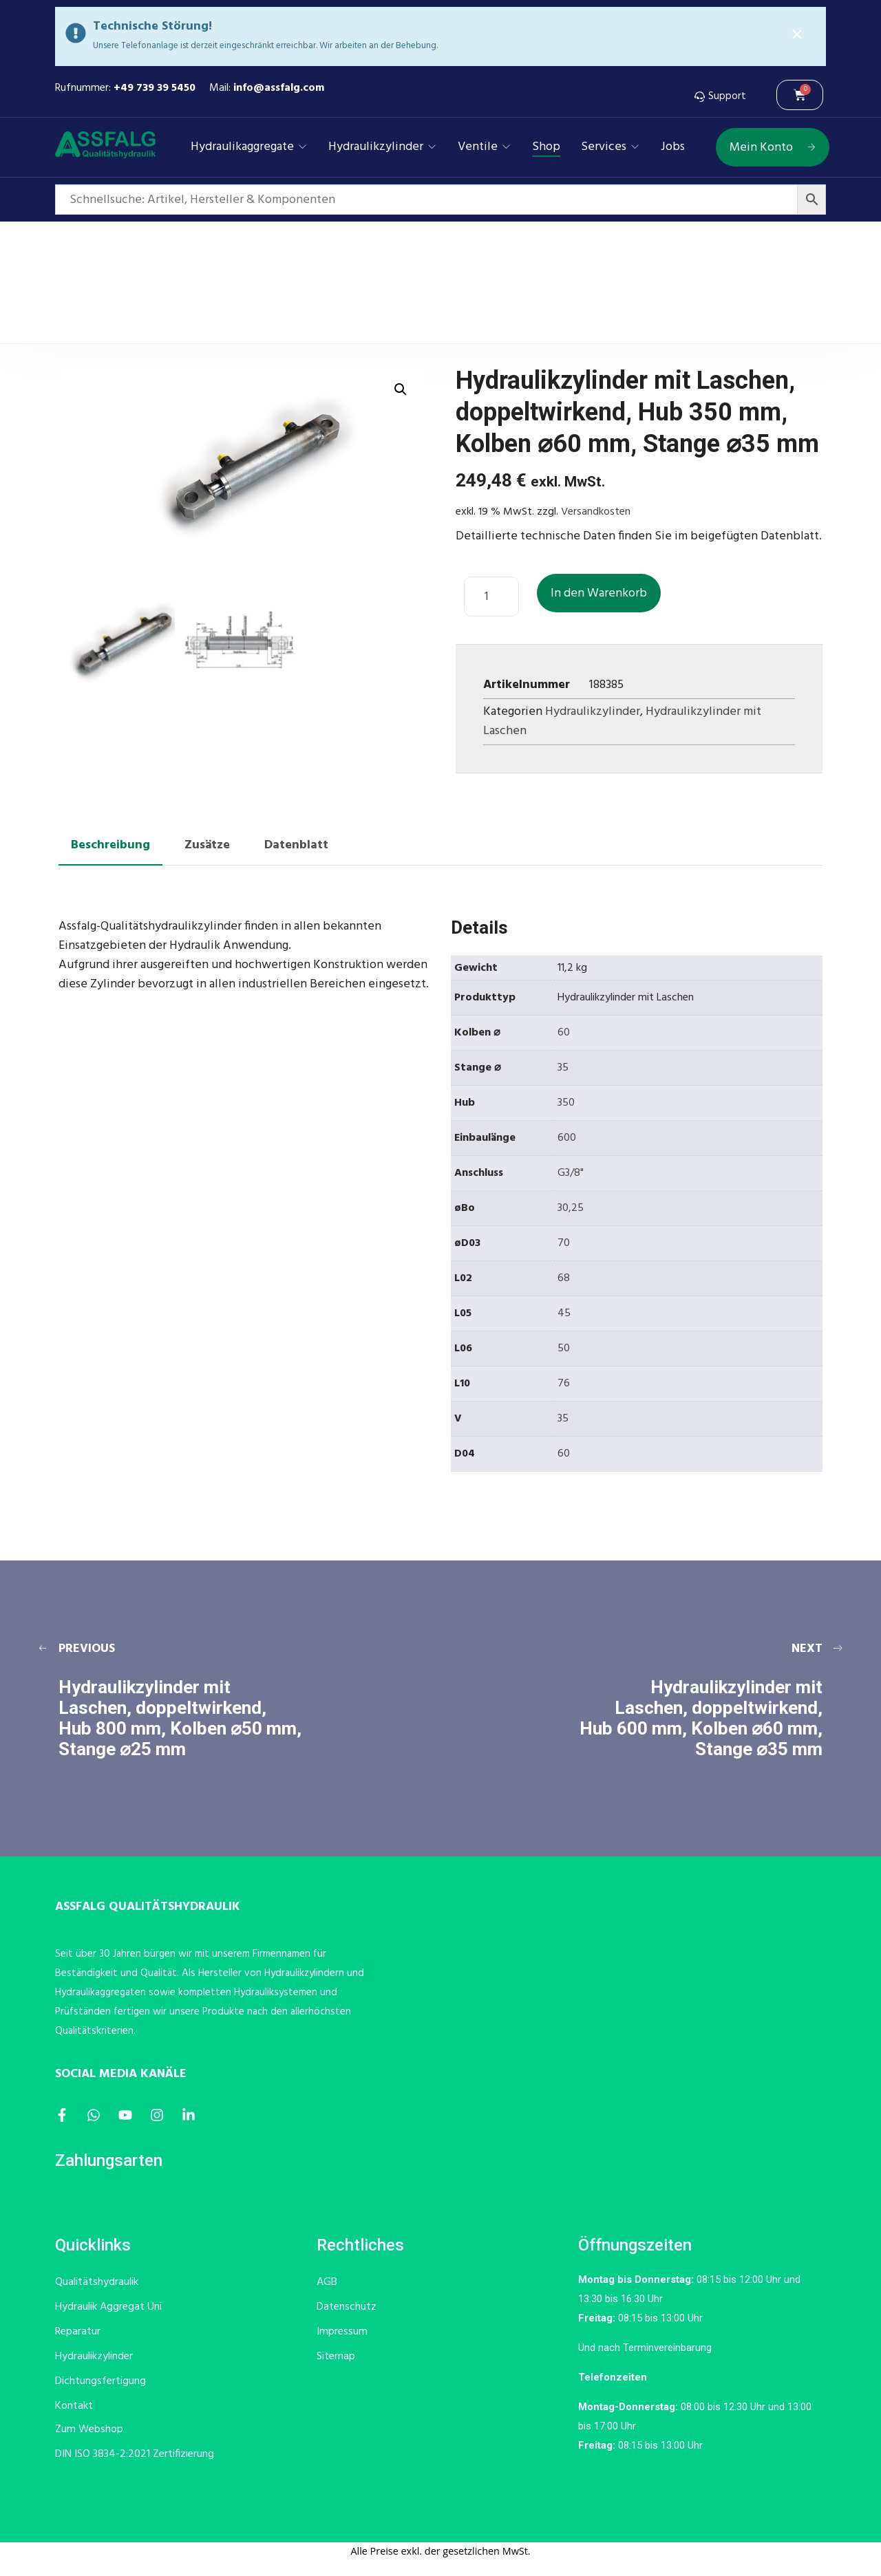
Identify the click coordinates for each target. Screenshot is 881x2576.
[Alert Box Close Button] (797, 35)
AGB (327, 2282)
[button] (400, 389)
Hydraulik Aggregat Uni (108, 2307)
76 (564, 1383)
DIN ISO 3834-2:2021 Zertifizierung (134, 2454)
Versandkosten (595, 512)
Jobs (673, 147)
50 (564, 1348)
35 (563, 1068)
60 (564, 1032)
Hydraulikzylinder (375, 147)
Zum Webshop (89, 2429)
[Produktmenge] (491, 596)
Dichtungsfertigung (100, 2381)
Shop (546, 147)
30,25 (571, 1208)
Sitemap (336, 2356)
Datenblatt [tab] (296, 845)
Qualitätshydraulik (96, 2282)
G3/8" (571, 1173)
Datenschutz (346, 2307)
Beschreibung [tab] (110, 845)
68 (564, 1278)
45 (564, 1313)
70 (564, 1243)
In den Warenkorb (599, 593)
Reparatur (77, 2332)
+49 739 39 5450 (154, 88)
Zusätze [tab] (207, 845)
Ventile (478, 147)
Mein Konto (773, 148)
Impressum (342, 2332)
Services (603, 147)
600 (567, 1138)
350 (566, 1103)
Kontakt (74, 2406)
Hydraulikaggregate (242, 147)
